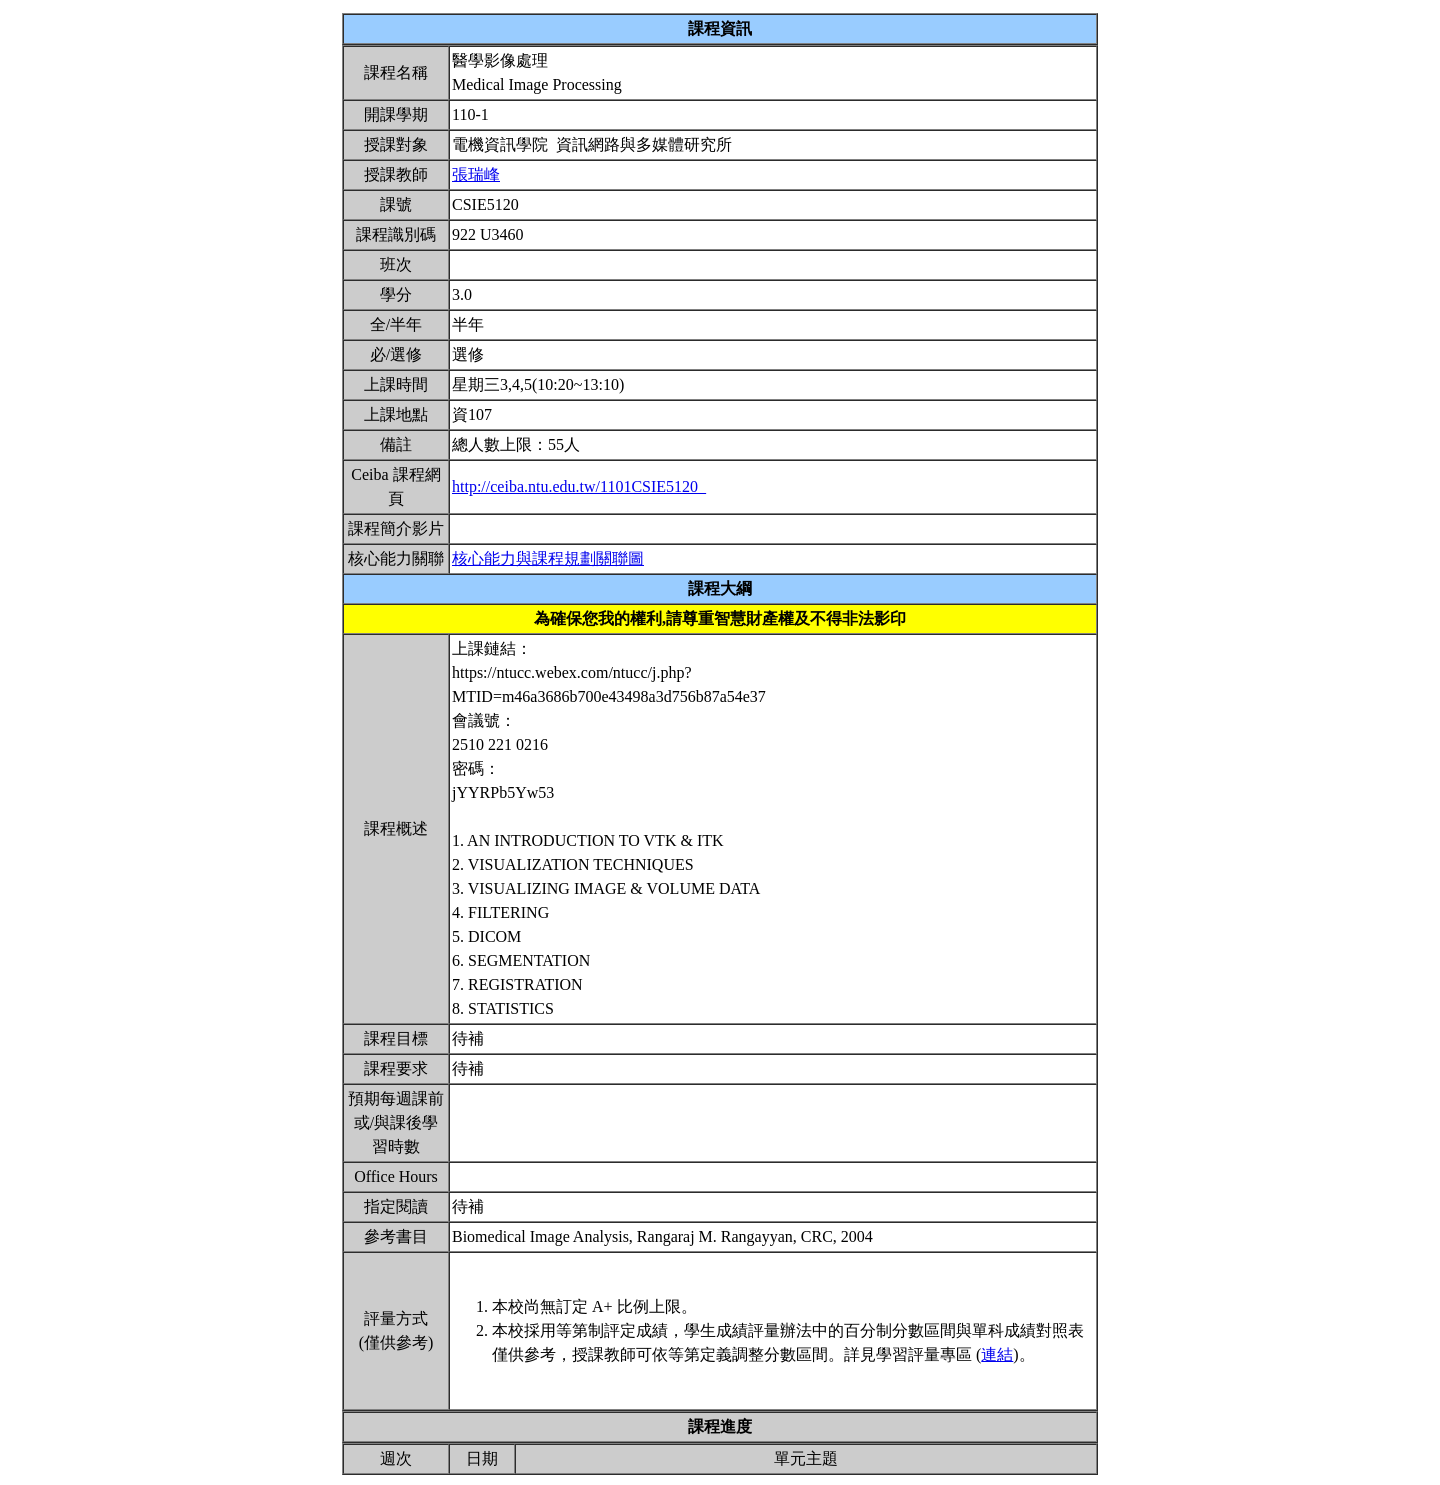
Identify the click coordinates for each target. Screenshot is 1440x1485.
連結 (997, 1354)
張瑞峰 (476, 174)
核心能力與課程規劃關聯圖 (548, 558)
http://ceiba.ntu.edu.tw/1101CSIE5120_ (579, 486)
